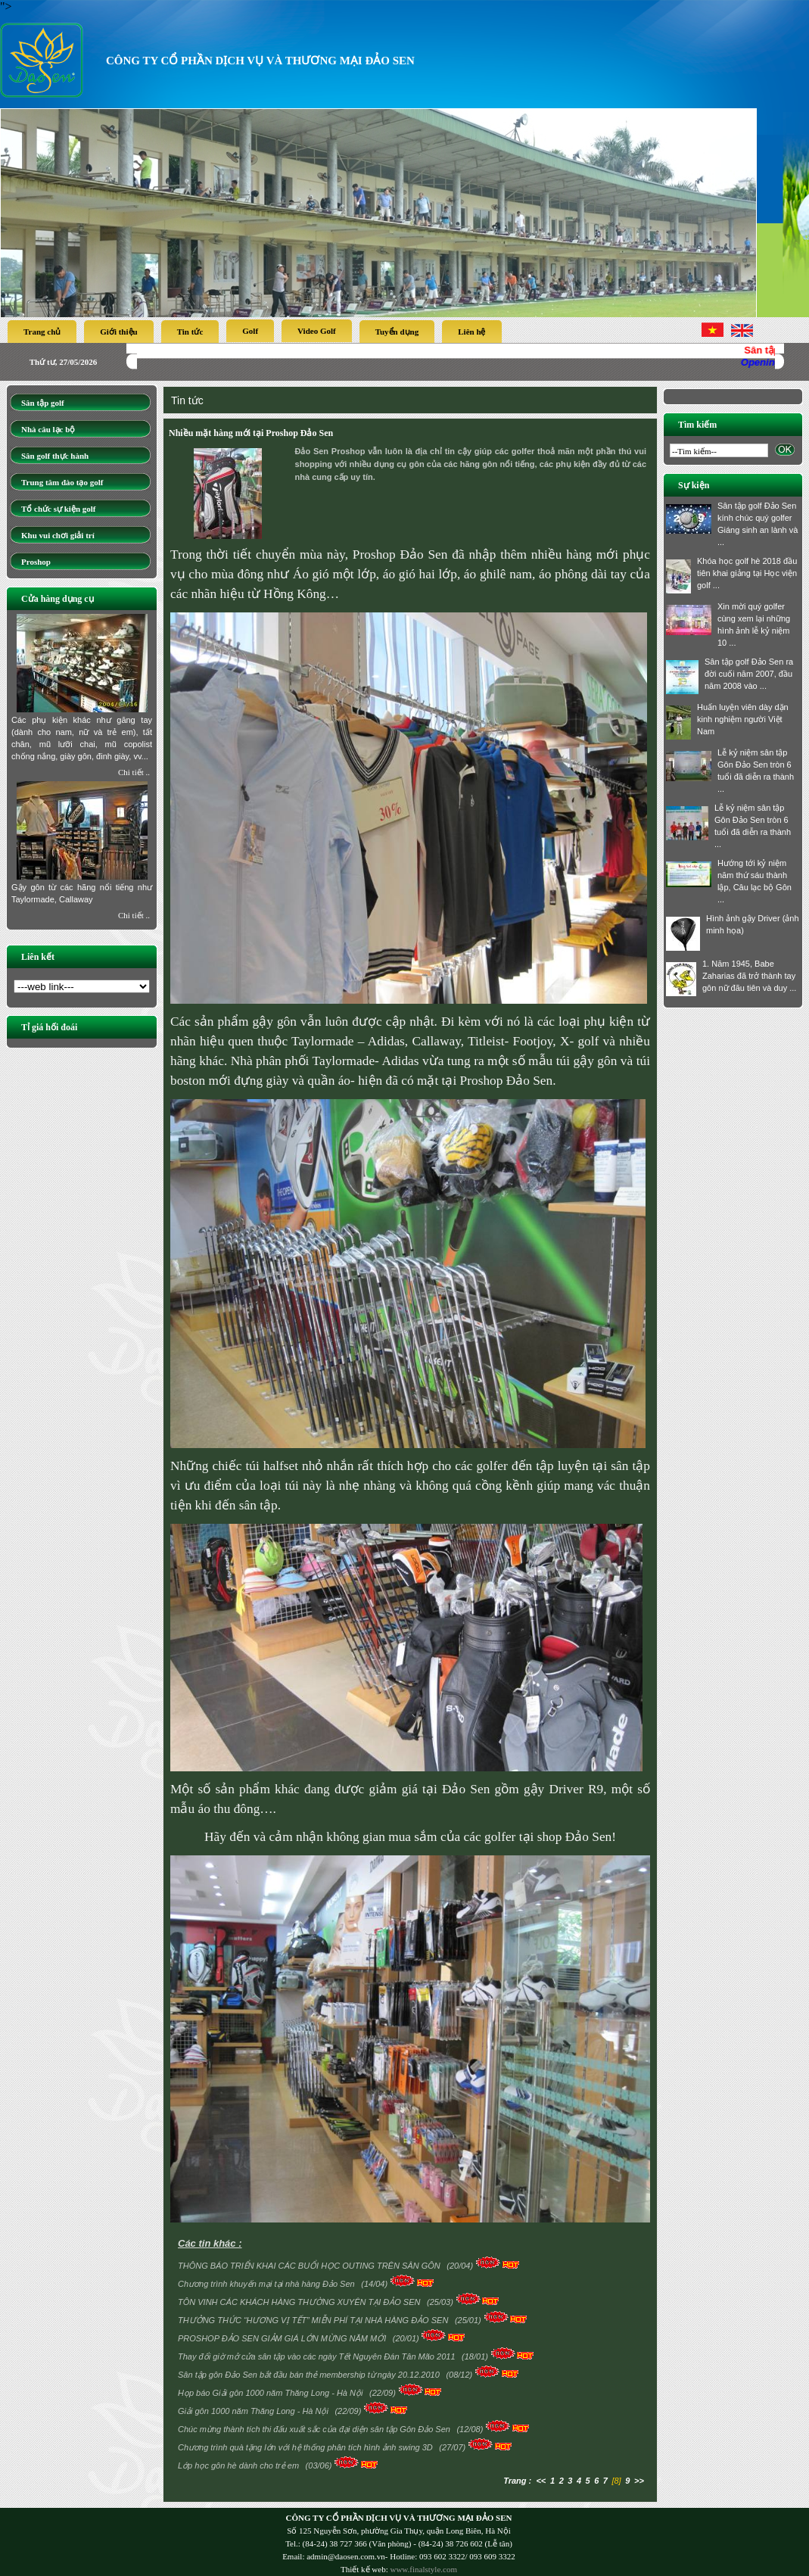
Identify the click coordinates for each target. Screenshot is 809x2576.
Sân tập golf (42, 402)
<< (541, 2480)
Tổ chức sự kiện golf (58, 508)
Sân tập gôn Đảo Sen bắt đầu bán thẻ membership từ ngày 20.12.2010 (310, 2374)
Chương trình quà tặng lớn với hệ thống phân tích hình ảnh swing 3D (306, 2447)
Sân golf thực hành (55, 455)
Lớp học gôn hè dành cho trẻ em (239, 2465)
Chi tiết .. (134, 772)
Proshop (36, 561)
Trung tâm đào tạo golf (62, 482)
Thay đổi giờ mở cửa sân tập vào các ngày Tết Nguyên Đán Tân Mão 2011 (318, 2356)
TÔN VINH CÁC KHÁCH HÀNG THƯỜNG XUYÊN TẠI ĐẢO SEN (300, 2302)
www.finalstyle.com (423, 2569)
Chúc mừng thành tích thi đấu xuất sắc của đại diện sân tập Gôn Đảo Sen (315, 2429)
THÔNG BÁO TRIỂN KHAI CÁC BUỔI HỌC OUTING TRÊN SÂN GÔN (310, 2265)
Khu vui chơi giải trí (58, 535)
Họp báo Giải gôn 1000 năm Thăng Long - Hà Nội (271, 2392)
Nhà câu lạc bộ (48, 429)
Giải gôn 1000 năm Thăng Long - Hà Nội (254, 2411)
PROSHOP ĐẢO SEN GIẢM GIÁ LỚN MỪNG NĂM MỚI (283, 2338)
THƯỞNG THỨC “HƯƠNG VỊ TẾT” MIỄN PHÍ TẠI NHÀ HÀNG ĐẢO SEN (314, 2320)
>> (639, 2480)
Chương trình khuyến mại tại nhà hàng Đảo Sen (267, 2283)
